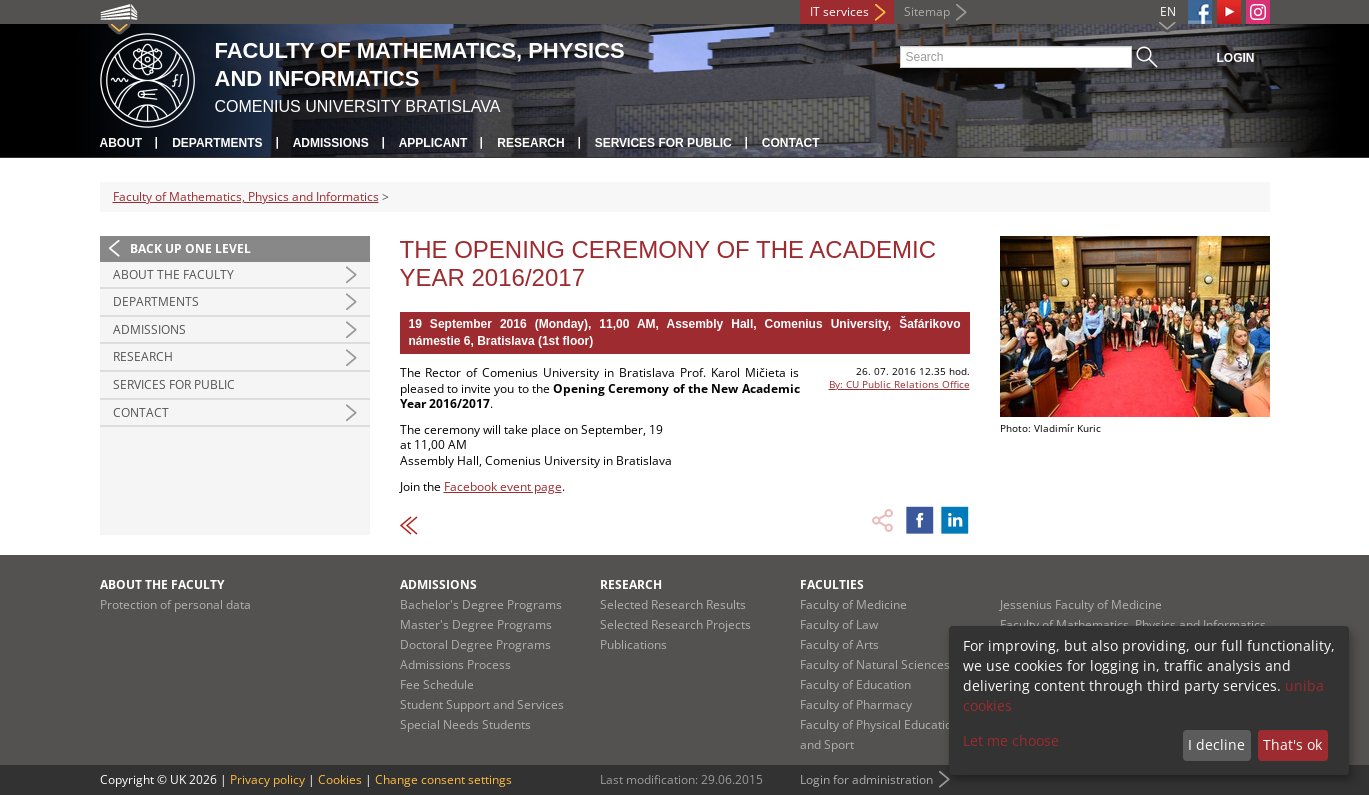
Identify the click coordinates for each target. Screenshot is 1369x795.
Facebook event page (503, 486)
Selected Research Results (673, 604)
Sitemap (927, 11)
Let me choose (1011, 740)
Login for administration (866, 779)
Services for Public (663, 143)
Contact (791, 143)
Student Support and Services (482, 704)
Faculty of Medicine (853, 604)
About (121, 143)
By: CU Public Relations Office (899, 384)
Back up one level (190, 248)
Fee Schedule (437, 684)
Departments (217, 143)
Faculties (832, 584)
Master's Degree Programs (476, 624)
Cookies (340, 779)
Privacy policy (267, 779)
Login (1236, 58)
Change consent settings (443, 779)
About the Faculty (173, 274)
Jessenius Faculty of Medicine (1081, 604)
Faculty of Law (839, 624)
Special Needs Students (465, 724)
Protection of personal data (175, 604)
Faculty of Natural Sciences (875, 664)
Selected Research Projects (675, 624)
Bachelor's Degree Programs (481, 604)
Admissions (331, 143)
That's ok (1292, 744)
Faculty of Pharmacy (856, 704)
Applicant (433, 143)
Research (530, 143)
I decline (1216, 744)
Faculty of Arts (839, 644)
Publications (633, 644)
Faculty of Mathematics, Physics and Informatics (246, 196)
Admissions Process (455, 664)
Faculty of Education (855, 684)
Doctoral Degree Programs (475, 644)
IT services (839, 11)
